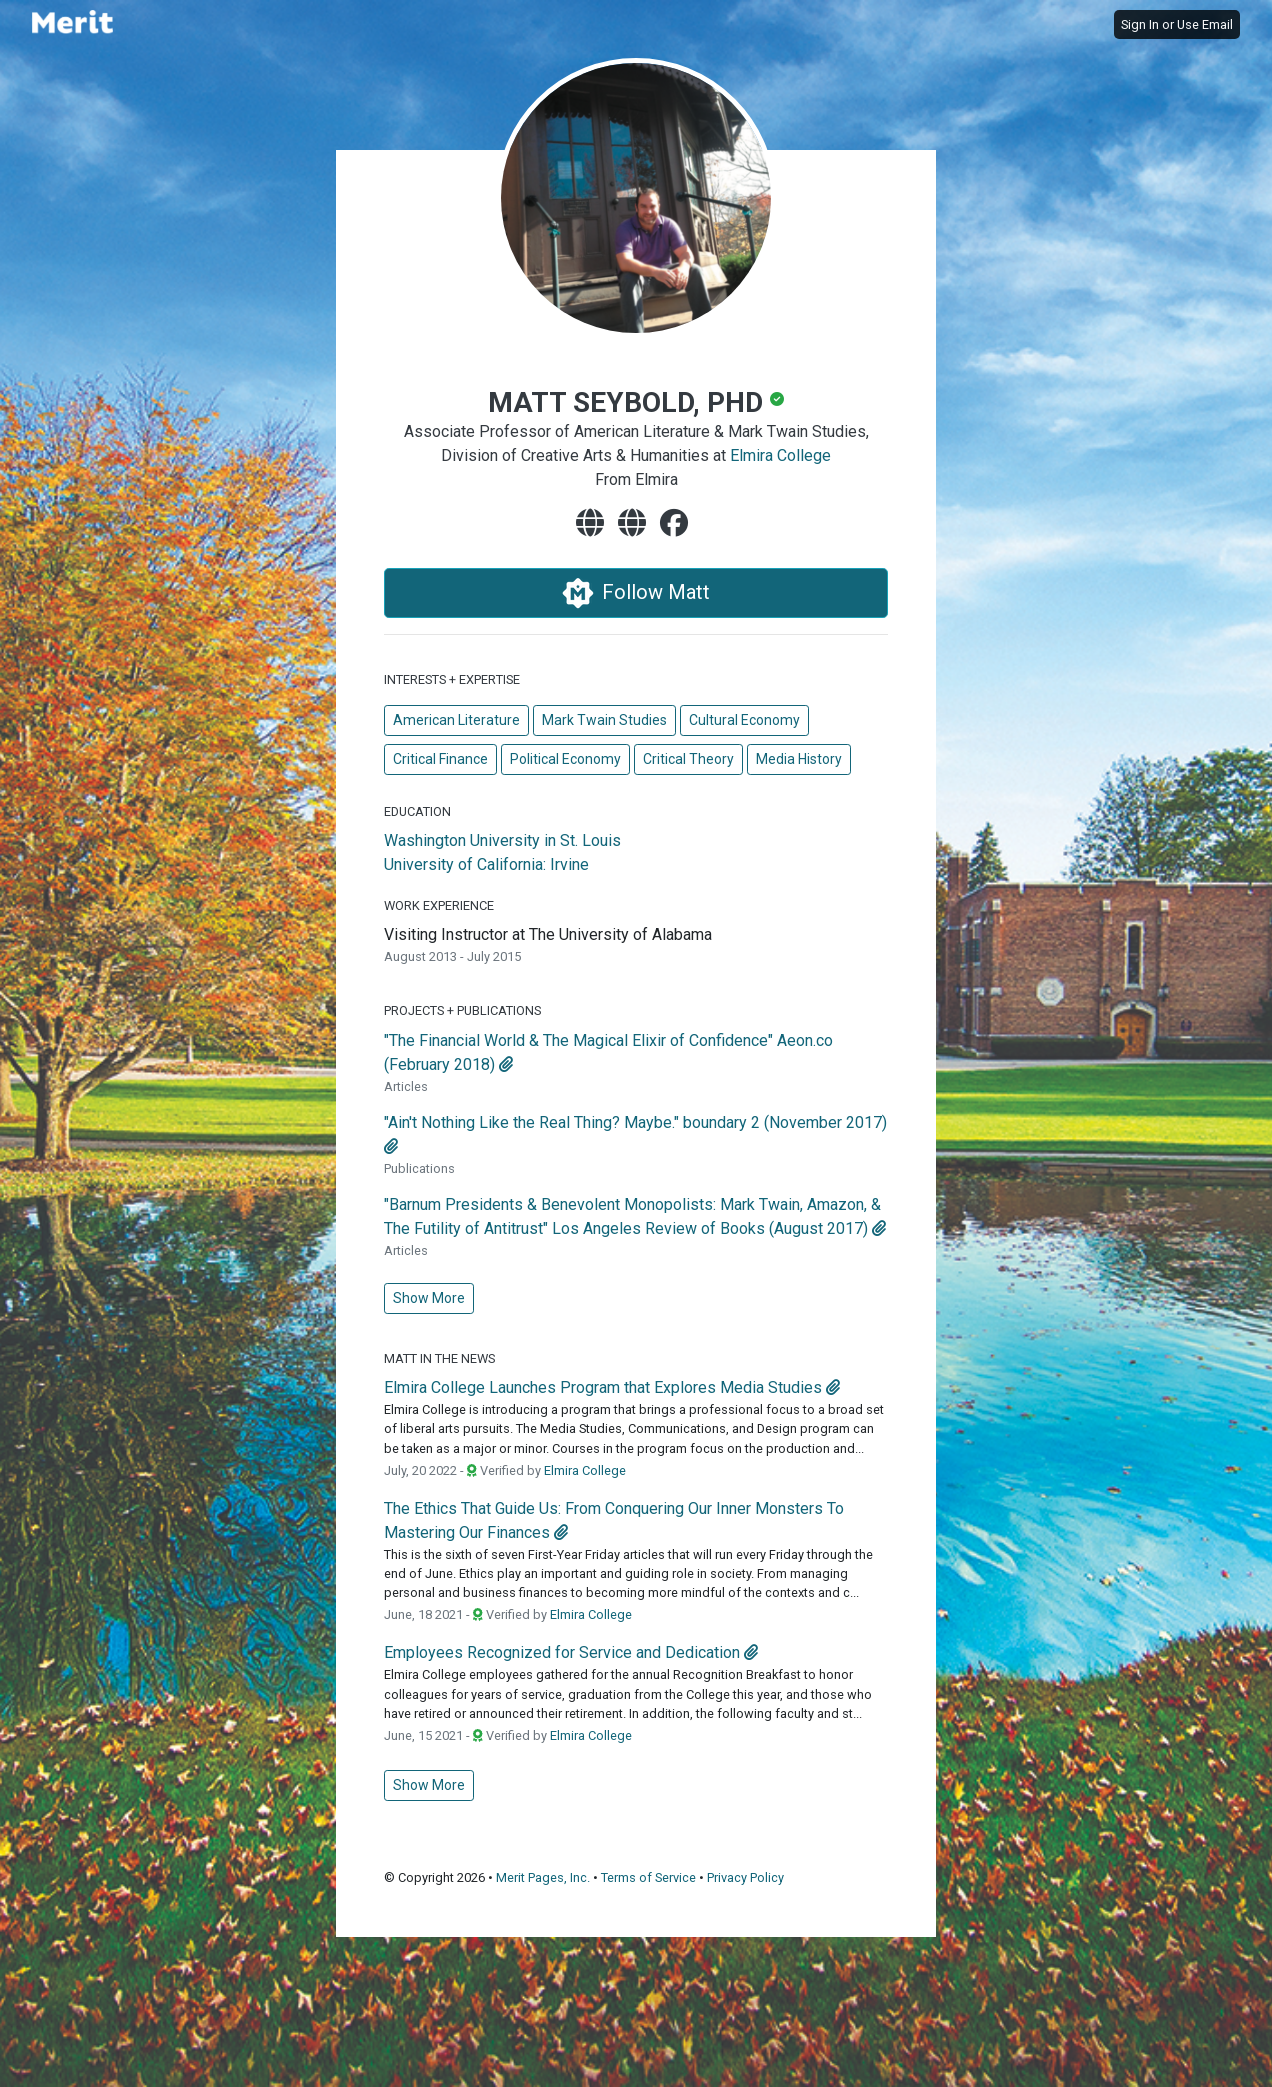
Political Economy (565, 759)
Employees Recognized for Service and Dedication (562, 1652)
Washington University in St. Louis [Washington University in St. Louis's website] (502, 840)
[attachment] (506, 1064)
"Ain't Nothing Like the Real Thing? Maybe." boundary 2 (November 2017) (635, 1122)
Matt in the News (439, 1358)
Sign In (1140, 24)
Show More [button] (429, 1298)
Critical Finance (440, 759)
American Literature (456, 720)
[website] (594, 524)
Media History (799, 759)
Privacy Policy (745, 1877)
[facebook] (678, 524)
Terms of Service (648, 1877)
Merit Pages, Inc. (543, 1877)
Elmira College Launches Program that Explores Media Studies (603, 1387)
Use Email (1205, 24)
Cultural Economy (744, 720)
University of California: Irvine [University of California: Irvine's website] (486, 864)
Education (417, 811)
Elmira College (780, 455)
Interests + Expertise (452, 679)
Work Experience (439, 905)
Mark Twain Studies (604, 720)
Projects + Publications (462, 1010)
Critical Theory (688, 759)
